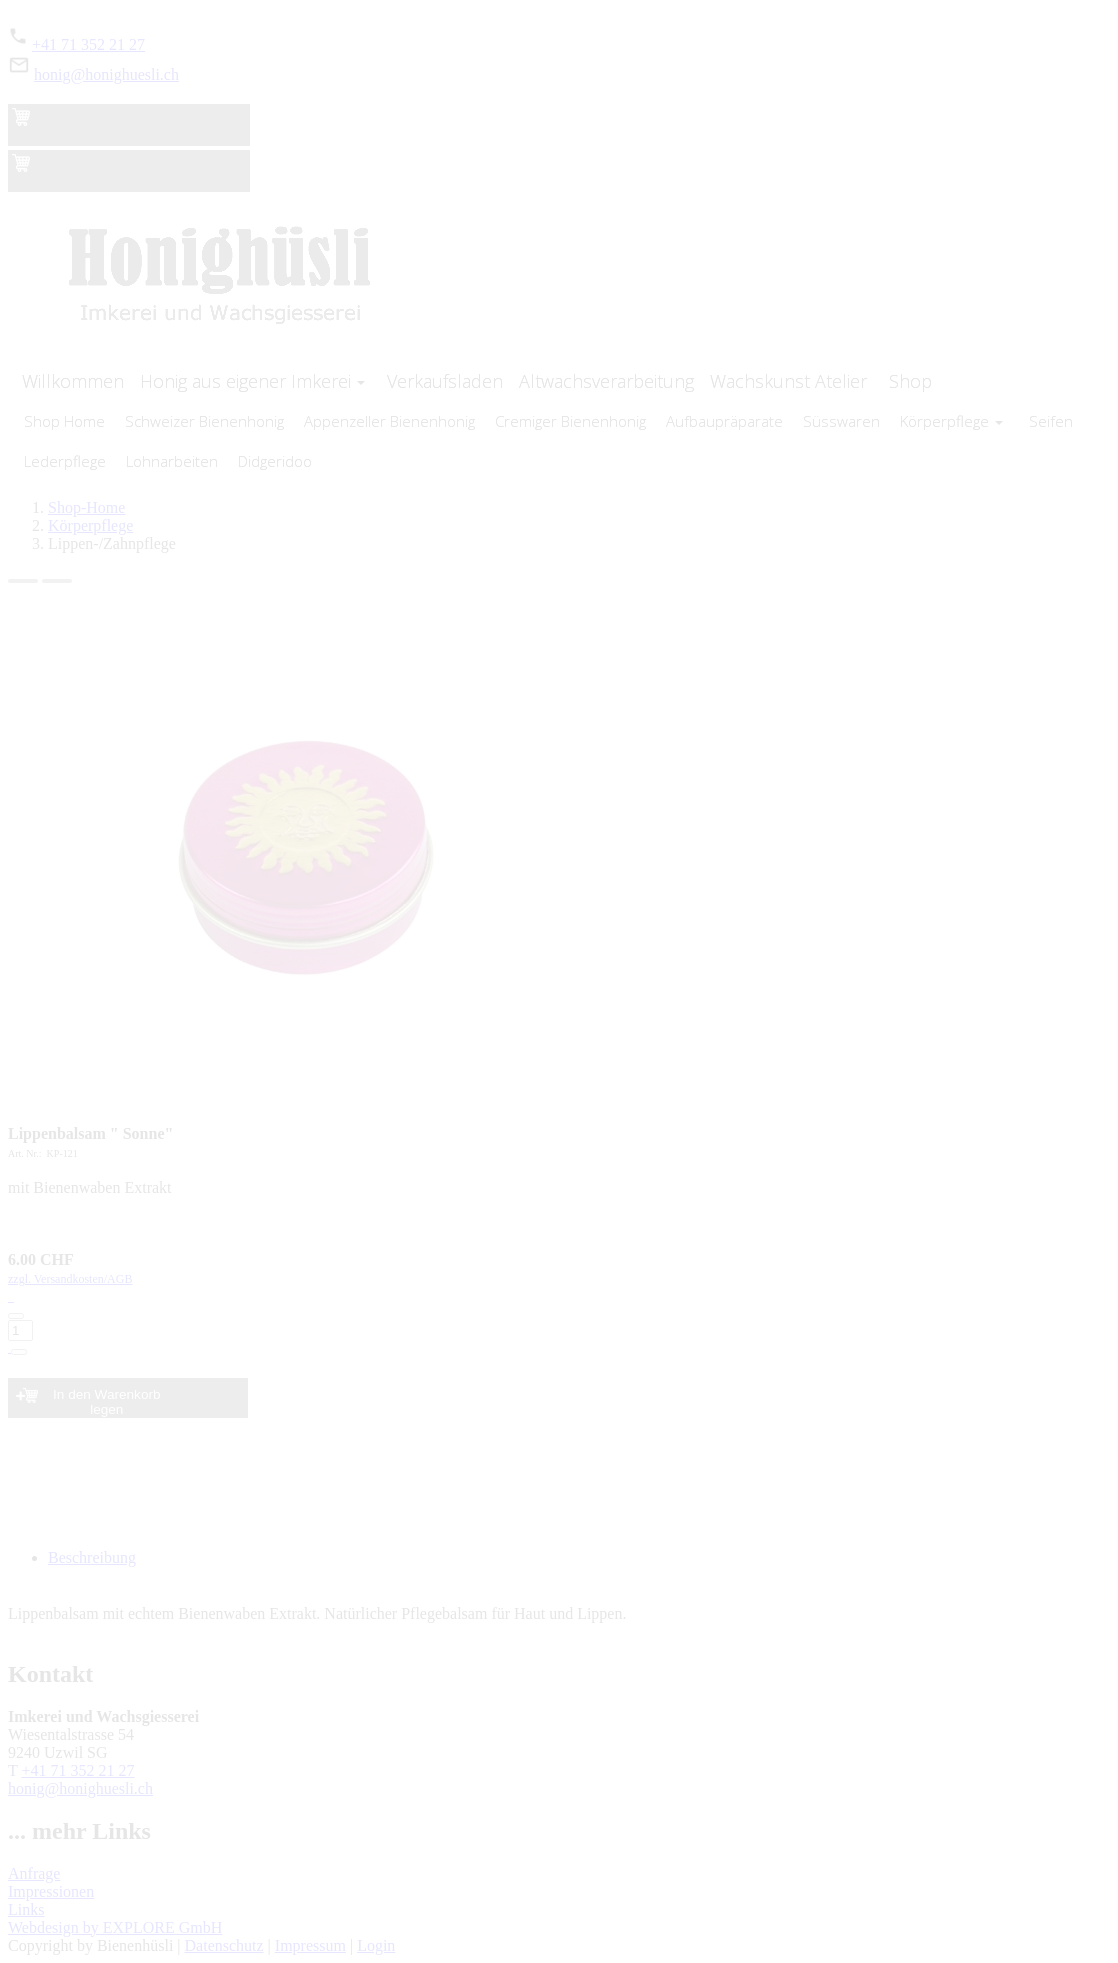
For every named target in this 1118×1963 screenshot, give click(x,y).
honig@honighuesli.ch (106, 74)
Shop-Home (86, 507)
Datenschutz (224, 1945)
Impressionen (51, 1891)
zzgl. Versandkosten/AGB (559, 1314)
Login (376, 1945)
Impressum (310, 1945)
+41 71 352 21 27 (88, 44)
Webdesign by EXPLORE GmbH (115, 1927)
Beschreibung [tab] (92, 1557)
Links (26, 1909)
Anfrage (34, 1873)
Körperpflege (90, 525)
